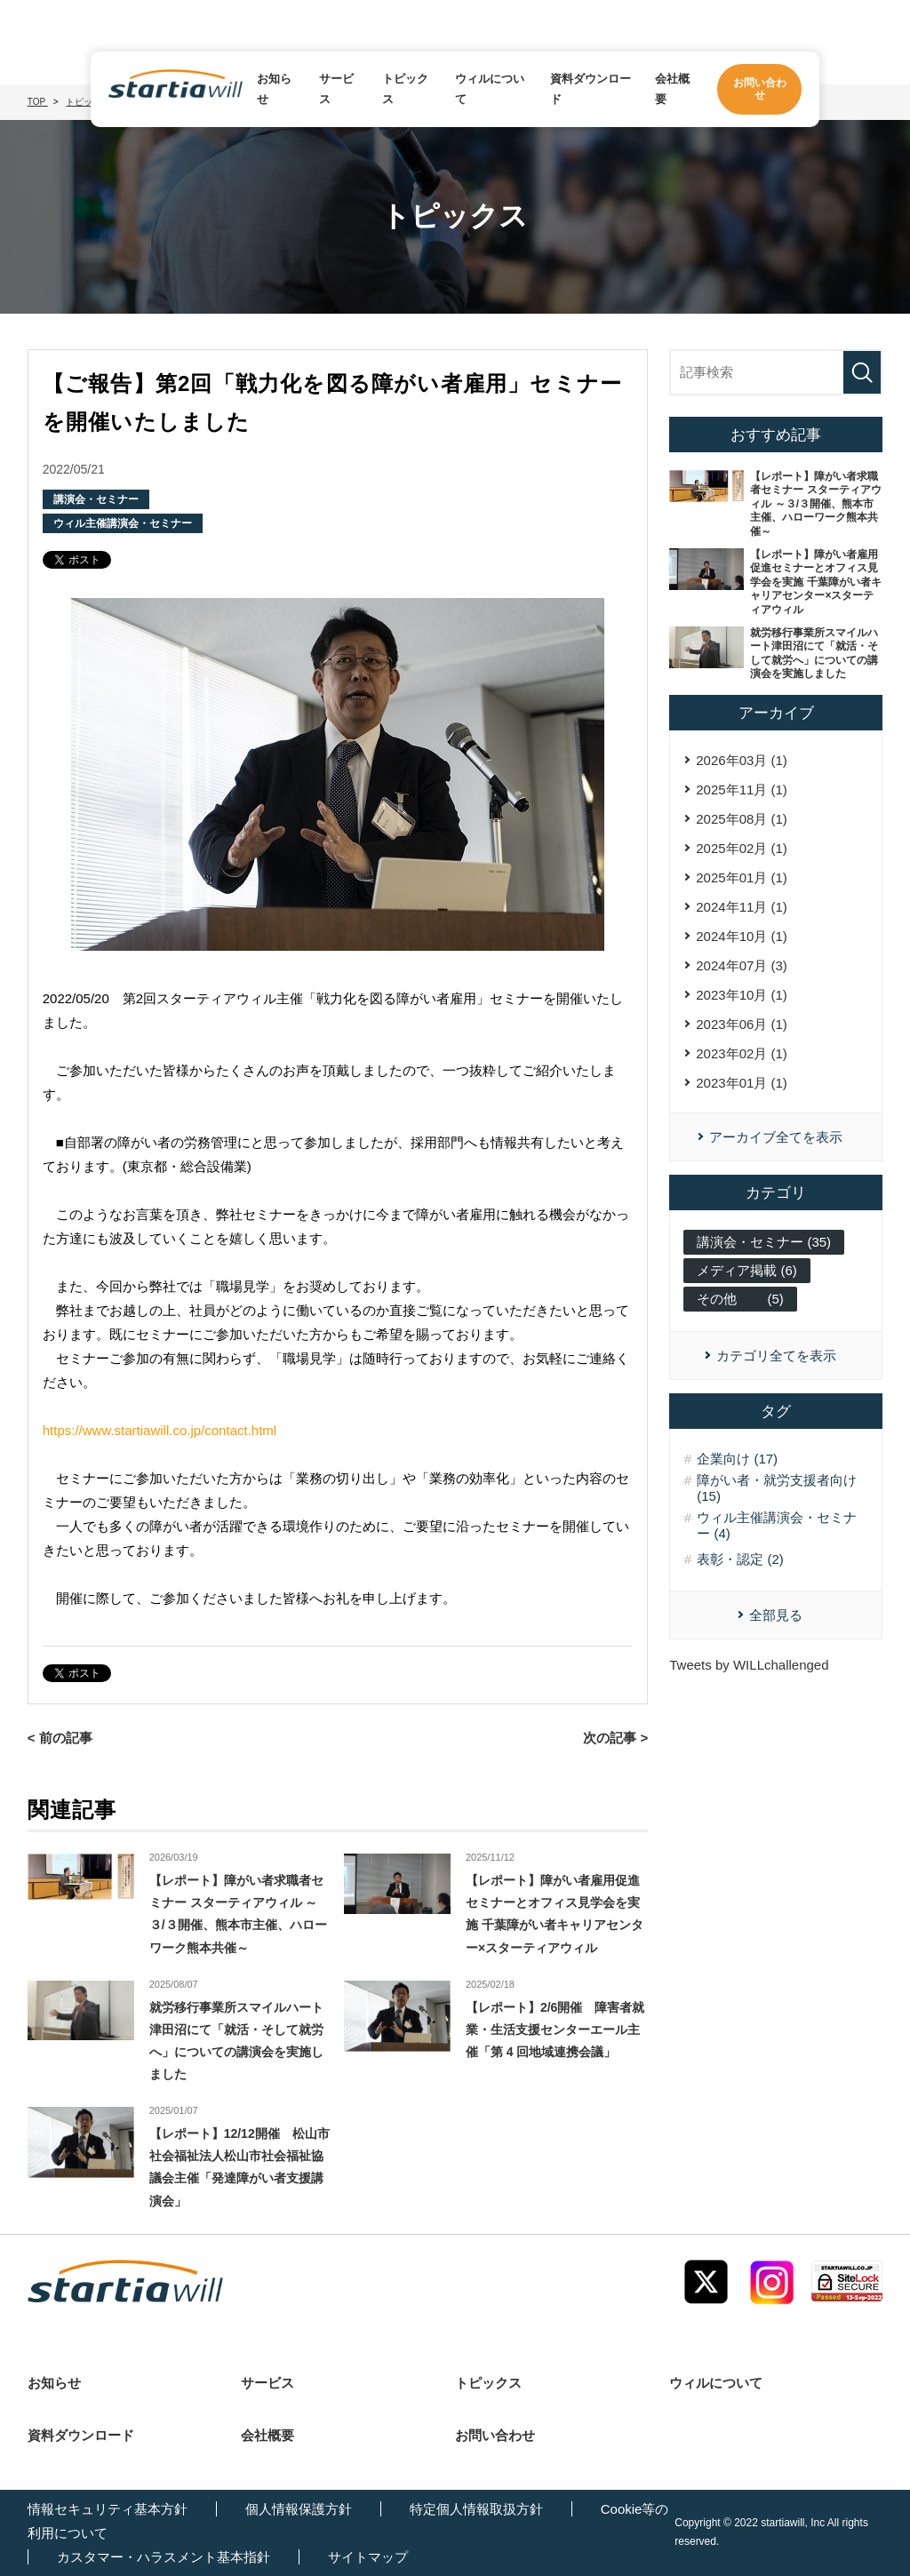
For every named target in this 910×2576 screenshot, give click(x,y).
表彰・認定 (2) (740, 1559)
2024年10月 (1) (741, 936)
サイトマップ (368, 2556)
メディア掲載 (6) (747, 1270)
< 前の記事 (60, 1737)
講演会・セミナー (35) (764, 1241)
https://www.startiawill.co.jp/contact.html (159, 1430)
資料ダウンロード (590, 89)
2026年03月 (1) (741, 760)
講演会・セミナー (96, 499)
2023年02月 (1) (741, 1053)
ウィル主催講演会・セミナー (122, 523)
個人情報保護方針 (298, 2508)
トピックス (405, 89)
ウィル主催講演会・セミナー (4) (777, 1525)
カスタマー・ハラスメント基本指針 (163, 2556)
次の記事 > (615, 1737)
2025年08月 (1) (741, 818)
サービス (336, 89)
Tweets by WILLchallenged (748, 1664)
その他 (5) (740, 1298)
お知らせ (274, 89)
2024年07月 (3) (741, 965)
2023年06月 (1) (741, 1024)
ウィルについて (489, 89)
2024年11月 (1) (741, 906)
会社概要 (672, 89)
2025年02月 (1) (741, 848)
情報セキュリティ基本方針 (108, 2508)
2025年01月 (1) (741, 877)
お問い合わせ (495, 2435)
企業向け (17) (737, 1458)
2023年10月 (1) (741, 994)
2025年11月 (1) (741, 789)
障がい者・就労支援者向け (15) (777, 1487)
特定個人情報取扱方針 (476, 2508)
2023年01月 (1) (741, 1082)
